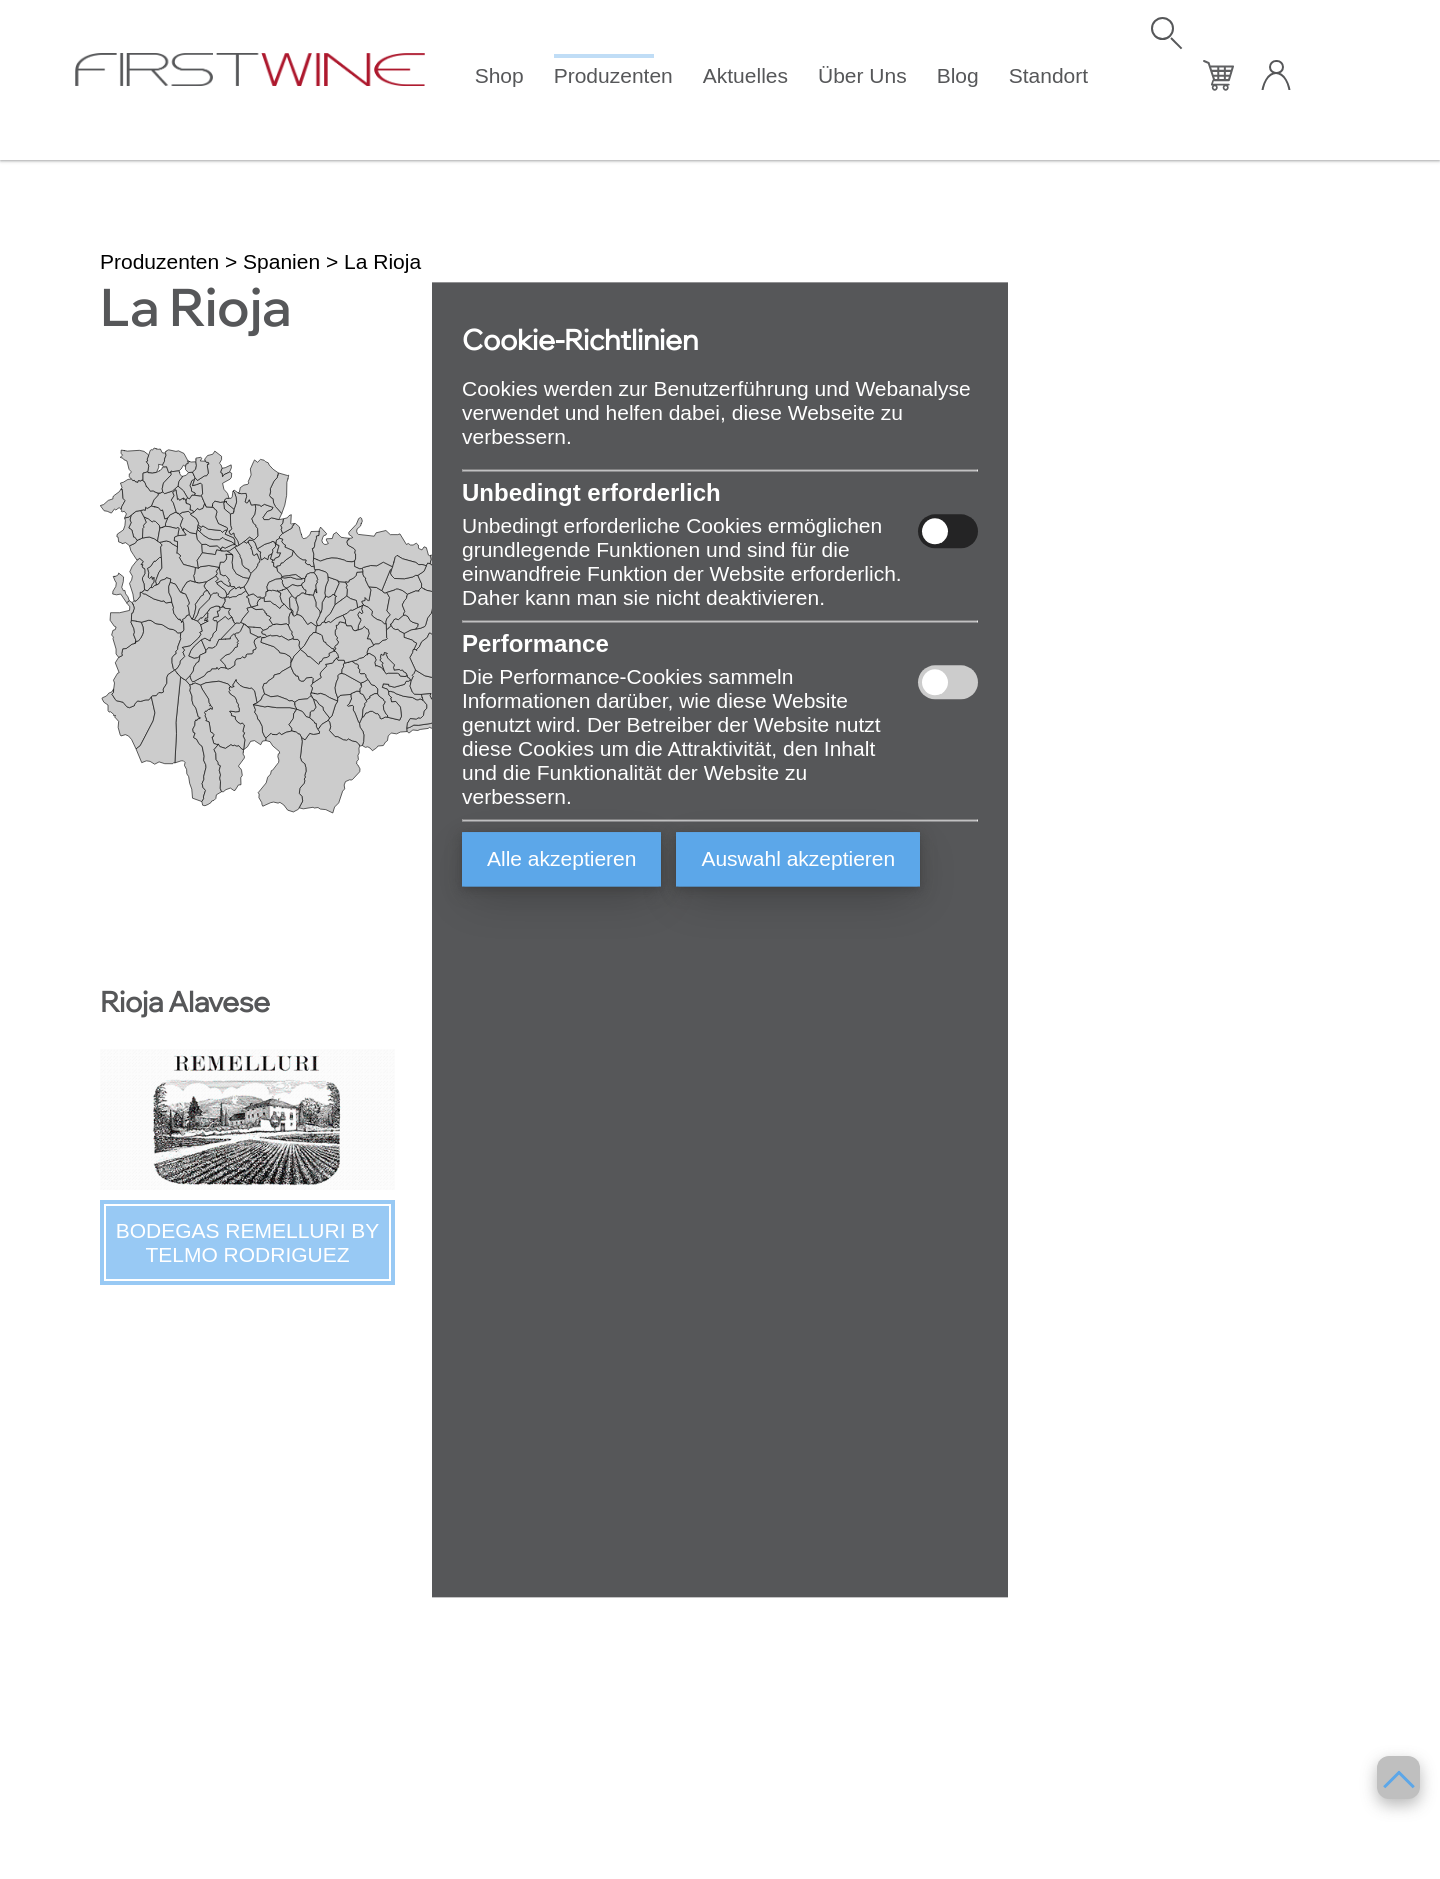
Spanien (281, 261)
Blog (958, 75)
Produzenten (613, 75)
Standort (1048, 75)
